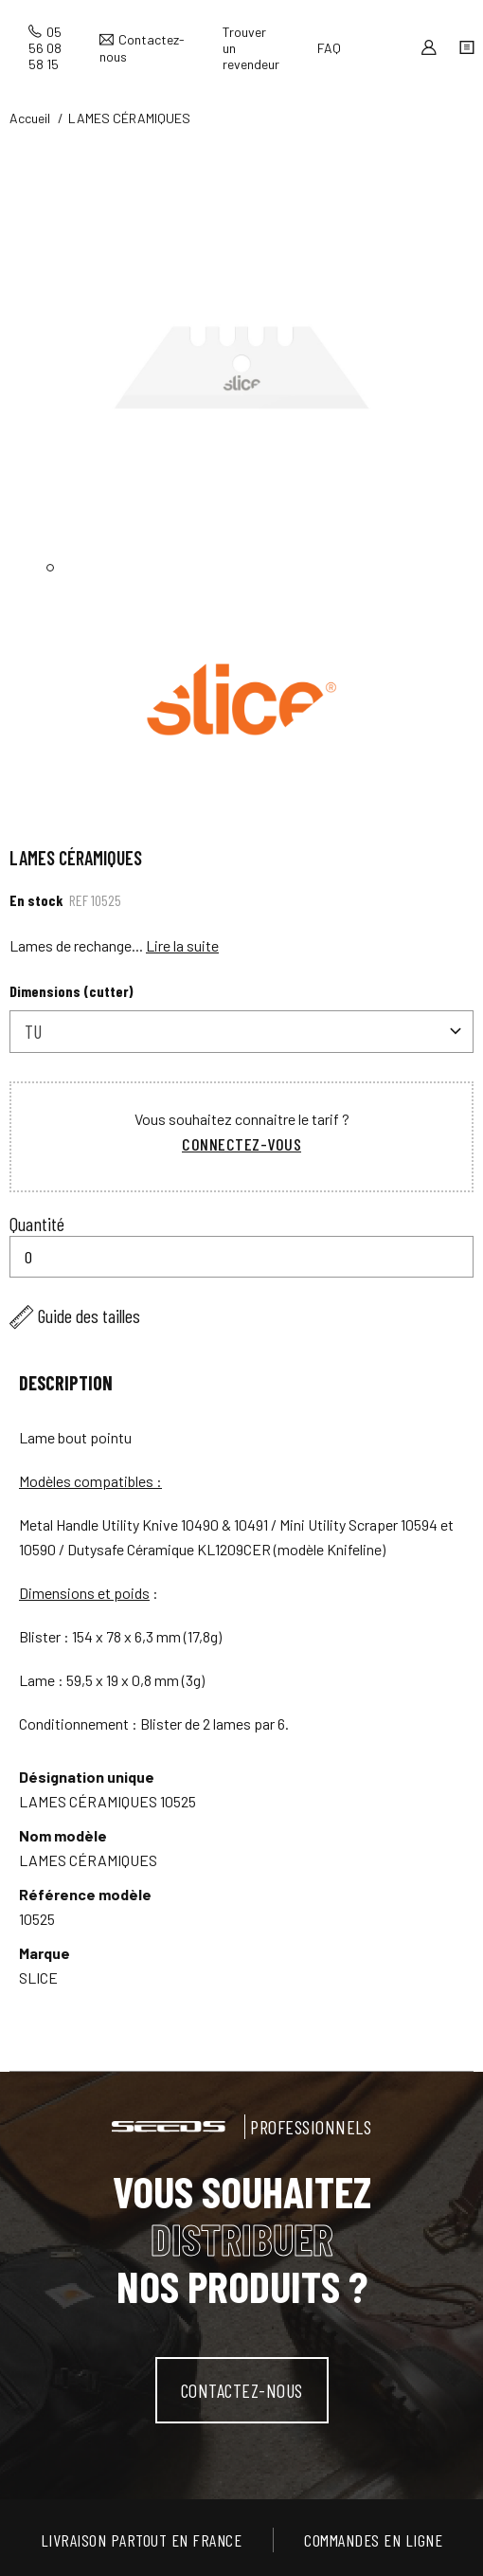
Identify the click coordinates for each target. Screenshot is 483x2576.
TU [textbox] (33, 1031)
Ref (78, 900)
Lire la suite (182, 945)
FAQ (329, 48)
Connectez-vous (241, 1144)
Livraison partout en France (141, 2540)
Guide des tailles (89, 1315)
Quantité (36, 1223)
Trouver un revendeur (251, 48)
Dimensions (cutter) (71, 991)
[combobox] (241, 1031)
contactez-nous (242, 2390)
